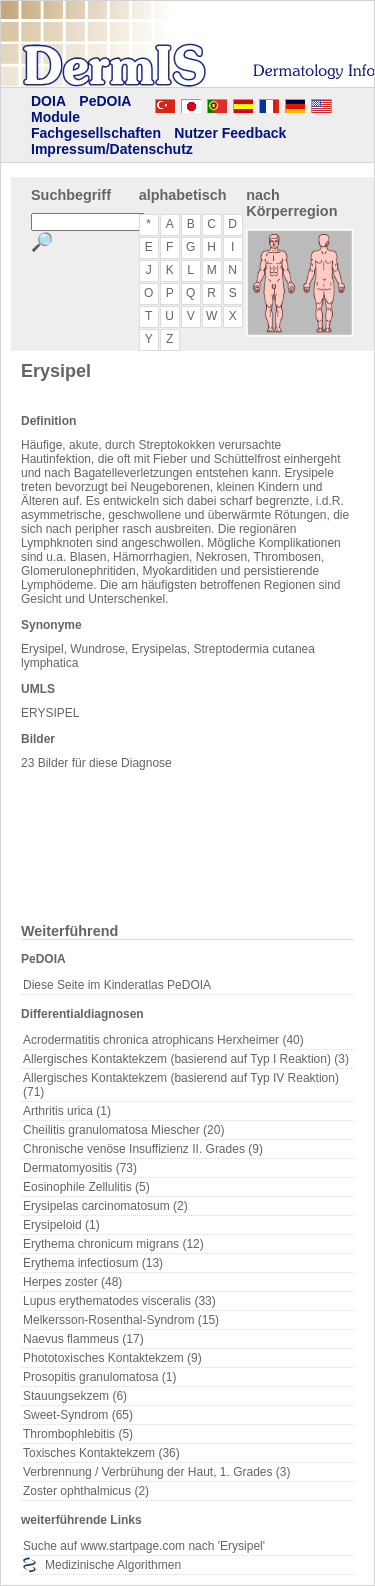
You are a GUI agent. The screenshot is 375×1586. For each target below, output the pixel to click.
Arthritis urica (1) (67, 1111)
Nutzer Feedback (230, 133)
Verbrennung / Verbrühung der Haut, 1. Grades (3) (157, 1472)
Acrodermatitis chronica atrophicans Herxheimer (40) (163, 1040)
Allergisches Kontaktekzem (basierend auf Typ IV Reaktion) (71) (181, 1085)
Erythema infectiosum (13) (93, 1263)
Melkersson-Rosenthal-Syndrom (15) (121, 1320)
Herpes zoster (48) (72, 1282)
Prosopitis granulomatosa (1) (99, 1377)
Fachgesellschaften (96, 133)
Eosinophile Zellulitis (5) (86, 1187)
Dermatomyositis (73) (80, 1168)
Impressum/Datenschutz (112, 149)
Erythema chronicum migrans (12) (113, 1244)
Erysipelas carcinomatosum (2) (105, 1206)
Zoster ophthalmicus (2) (86, 1491)
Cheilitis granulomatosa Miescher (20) (123, 1130)
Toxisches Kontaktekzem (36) (101, 1453)
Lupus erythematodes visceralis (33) (119, 1301)
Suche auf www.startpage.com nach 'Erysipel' (144, 1546)
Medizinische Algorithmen (113, 1565)
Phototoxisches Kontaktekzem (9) (112, 1358)
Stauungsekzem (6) (75, 1396)
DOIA (48, 101)
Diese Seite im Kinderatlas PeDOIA (117, 985)
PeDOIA (105, 101)
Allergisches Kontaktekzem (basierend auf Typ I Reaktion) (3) (186, 1059)
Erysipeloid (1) (61, 1225)
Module (55, 117)
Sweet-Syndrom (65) (78, 1415)
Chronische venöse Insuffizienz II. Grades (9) (143, 1149)
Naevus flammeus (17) (83, 1339)
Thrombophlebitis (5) (78, 1434)
